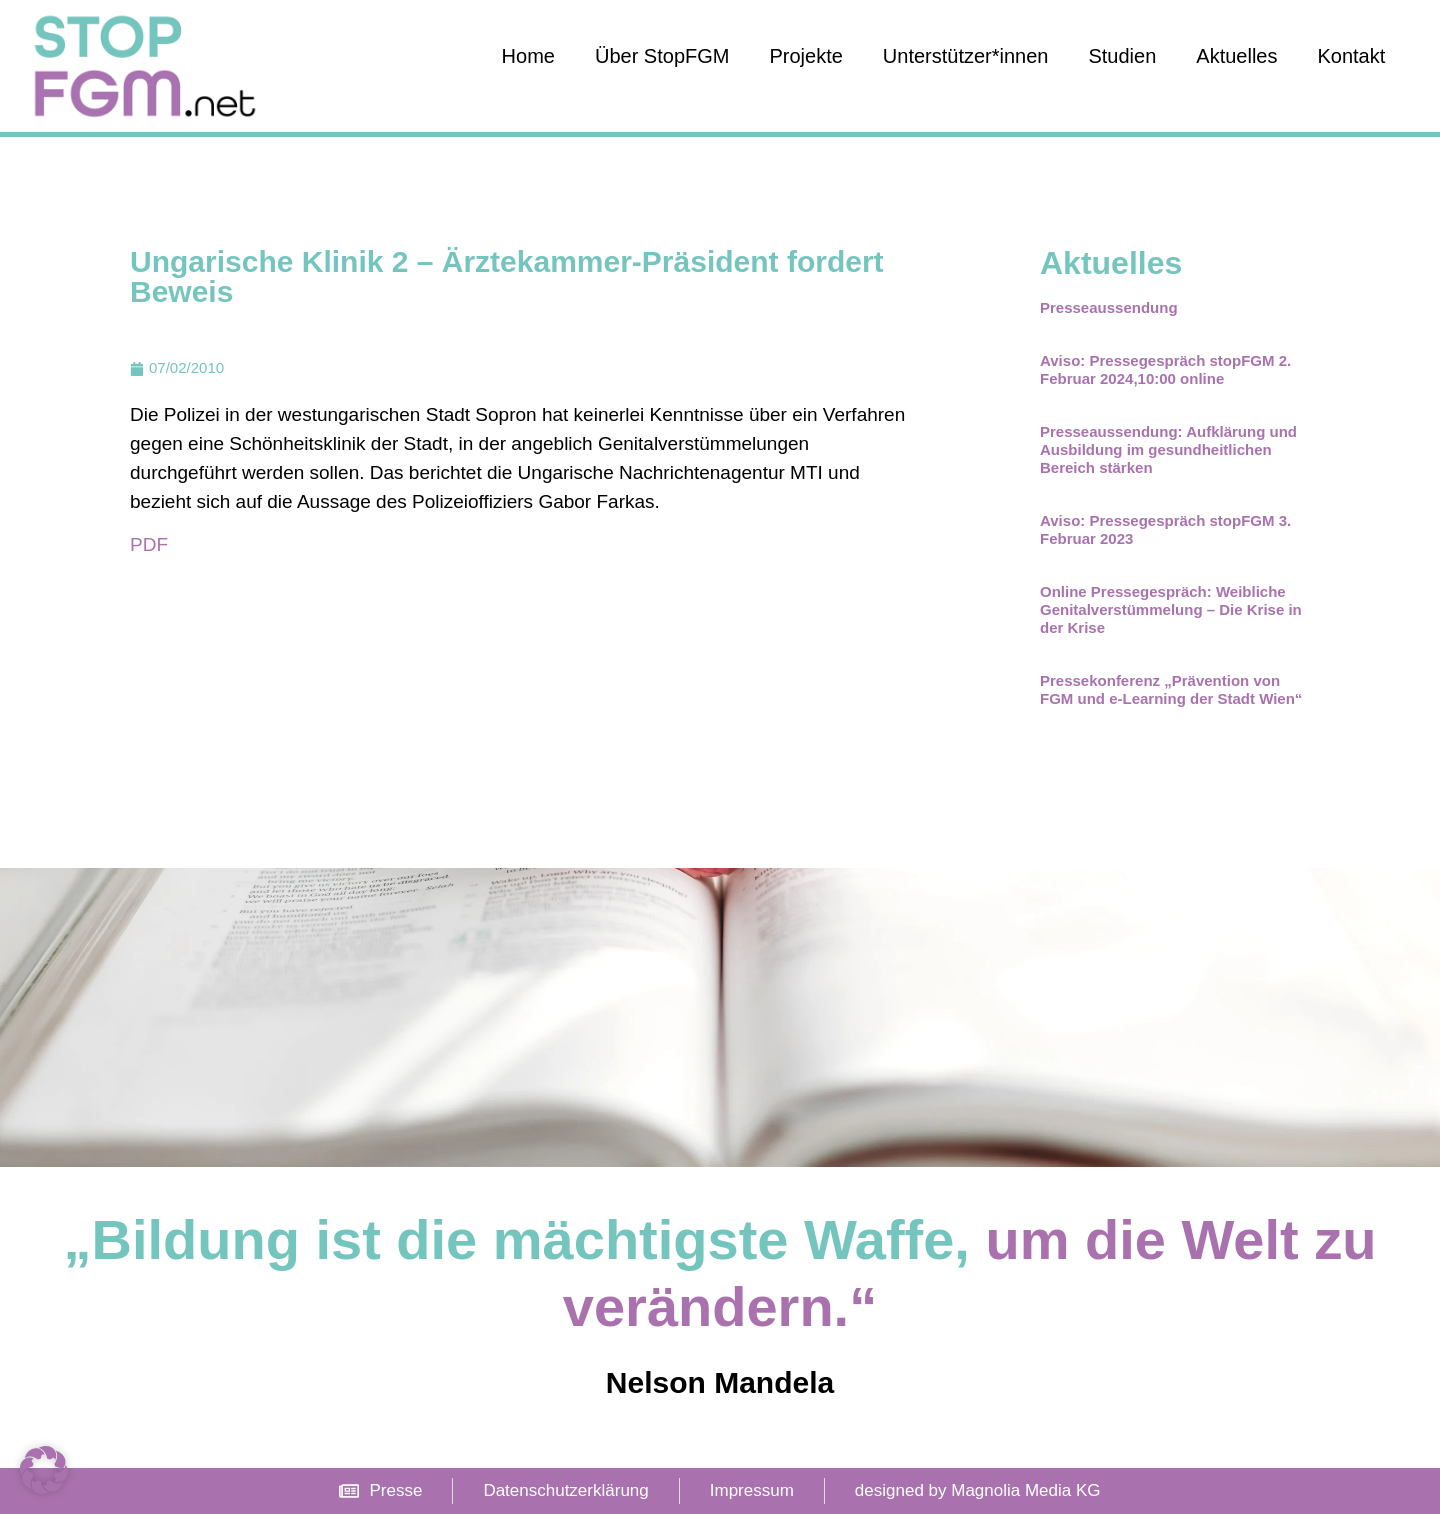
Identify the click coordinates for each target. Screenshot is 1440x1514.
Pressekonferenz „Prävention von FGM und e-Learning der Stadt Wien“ (1171, 689)
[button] (44, 1470)
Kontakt (1351, 56)
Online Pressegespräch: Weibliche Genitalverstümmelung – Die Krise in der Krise (1171, 609)
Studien (1122, 56)
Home (528, 56)
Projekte (805, 56)
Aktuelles (1236, 56)
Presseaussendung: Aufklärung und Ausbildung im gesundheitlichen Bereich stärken (1168, 449)
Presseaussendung (1109, 307)
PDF (149, 544)
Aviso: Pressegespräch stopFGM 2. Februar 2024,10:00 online (1165, 369)
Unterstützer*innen (966, 56)
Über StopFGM (662, 56)
